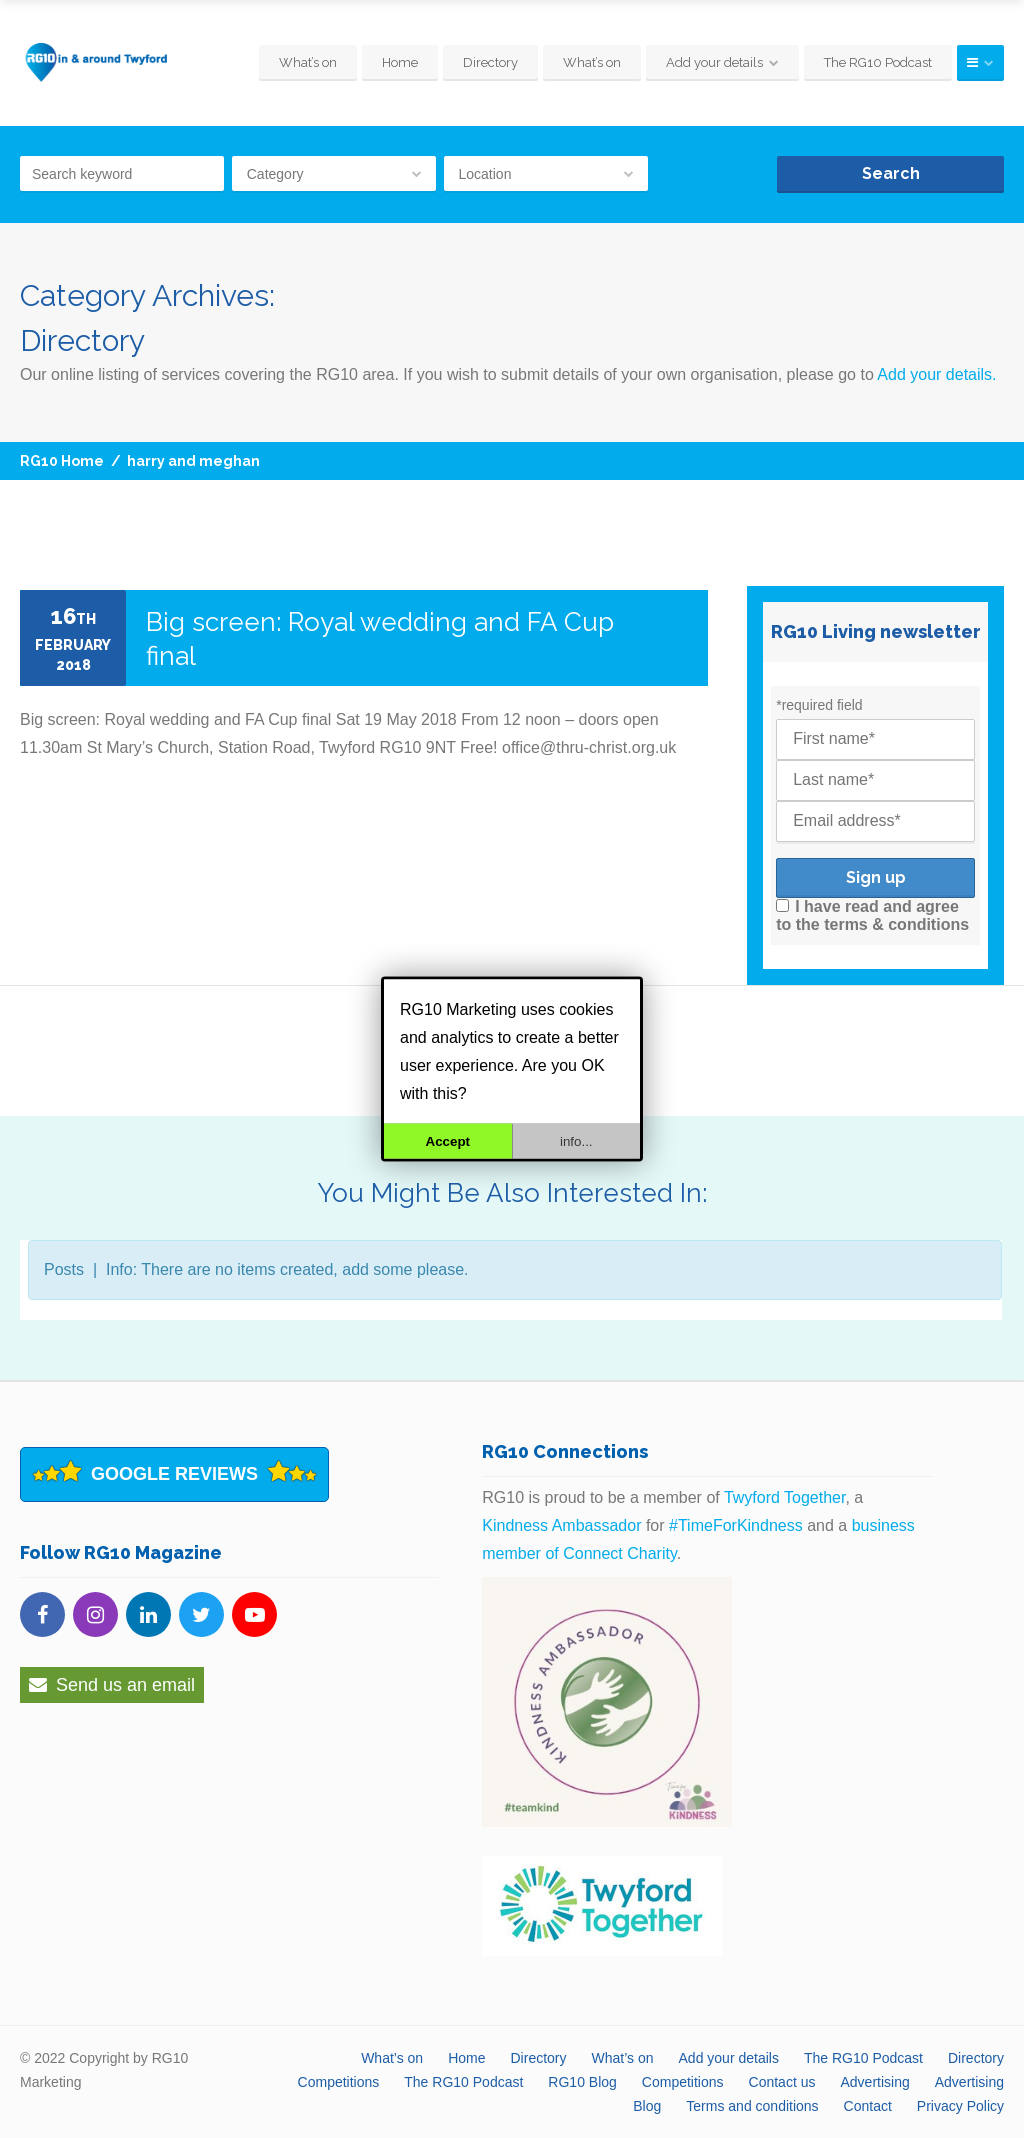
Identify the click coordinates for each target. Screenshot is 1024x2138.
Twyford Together (785, 1497)
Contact (868, 2106)
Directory (490, 62)
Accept (448, 1141)
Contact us (782, 2082)
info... (576, 1141)
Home (400, 62)
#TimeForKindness (736, 1525)
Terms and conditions (752, 2106)
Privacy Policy (960, 2106)
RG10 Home (62, 461)
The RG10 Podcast (878, 62)
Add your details (714, 62)
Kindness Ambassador (561, 1525)
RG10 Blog (582, 2082)
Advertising (874, 2082)
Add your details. (936, 374)
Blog (647, 2106)
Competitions (339, 2082)
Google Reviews (174, 1474)
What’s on (308, 62)
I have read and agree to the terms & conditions (872, 915)
